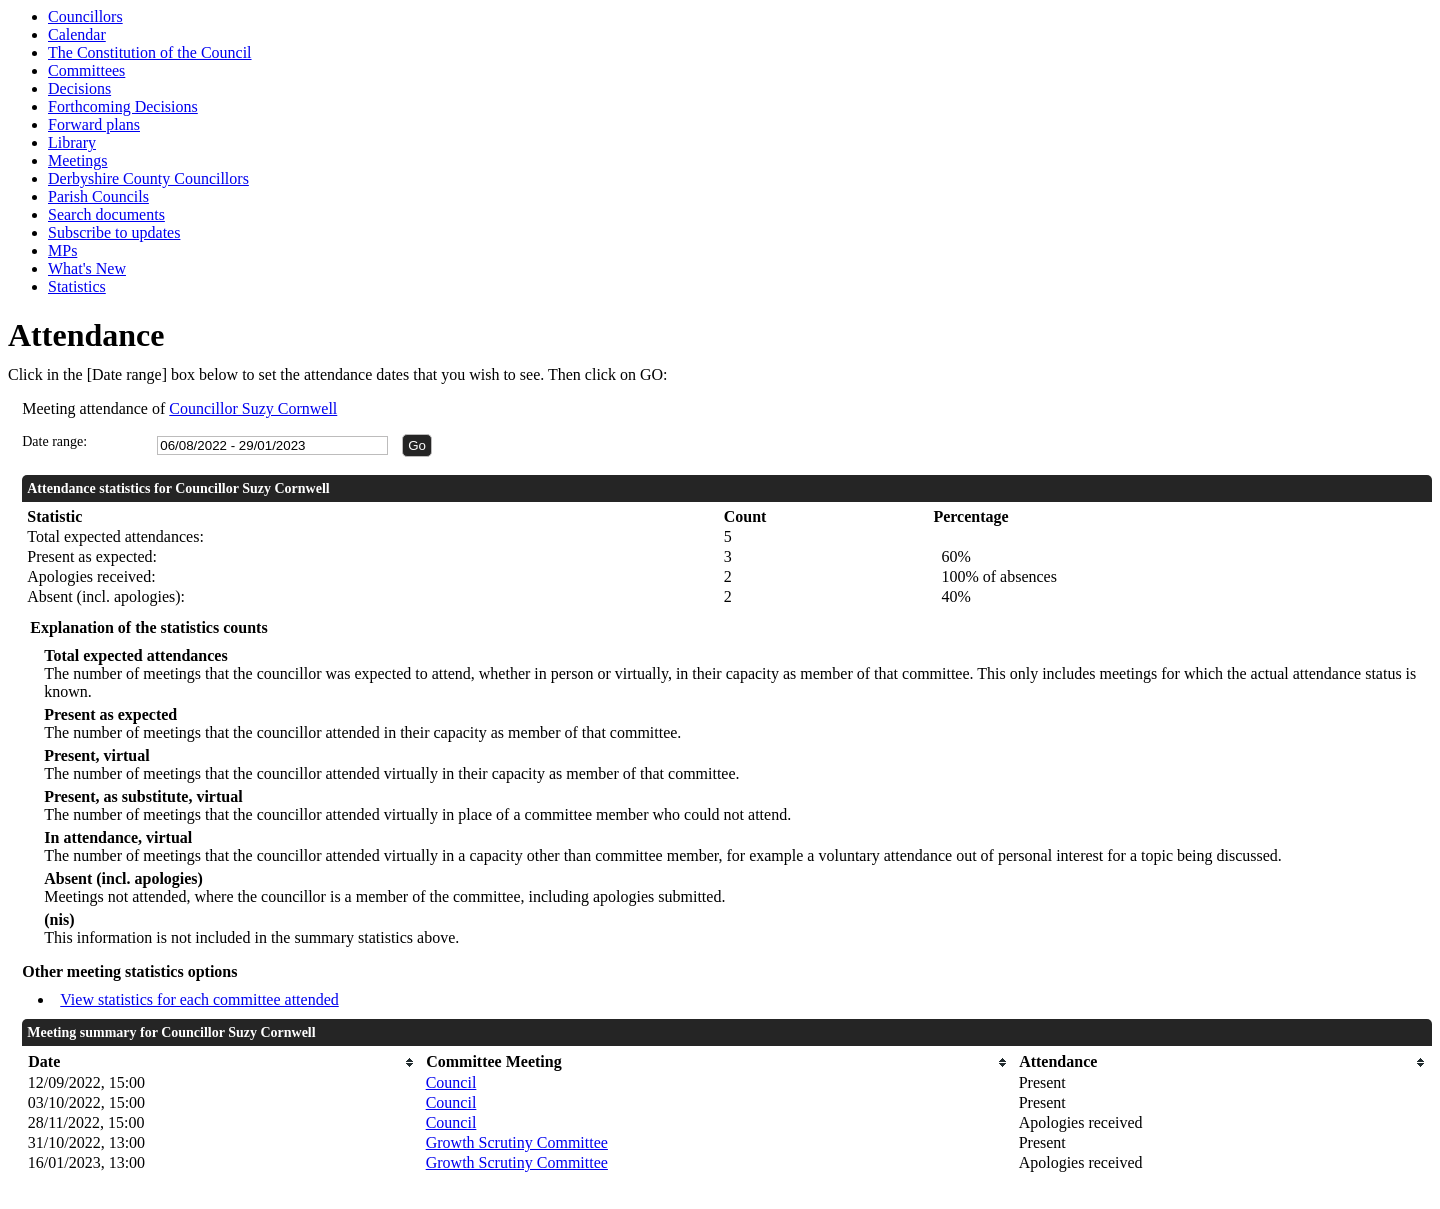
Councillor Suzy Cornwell (253, 408)
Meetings (78, 160)
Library (72, 142)
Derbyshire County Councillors (148, 178)
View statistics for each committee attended (199, 999)
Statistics (77, 286)
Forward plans (94, 124)
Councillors (85, 16)
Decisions (79, 88)
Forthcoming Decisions (123, 106)
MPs (62, 250)
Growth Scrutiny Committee (517, 1142)
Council (451, 1082)
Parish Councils (98, 196)
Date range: (54, 441)
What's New (87, 268)
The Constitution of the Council (150, 52)
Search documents (106, 214)
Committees (86, 70)
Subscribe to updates (114, 232)
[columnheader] (222, 1062)
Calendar (77, 34)
